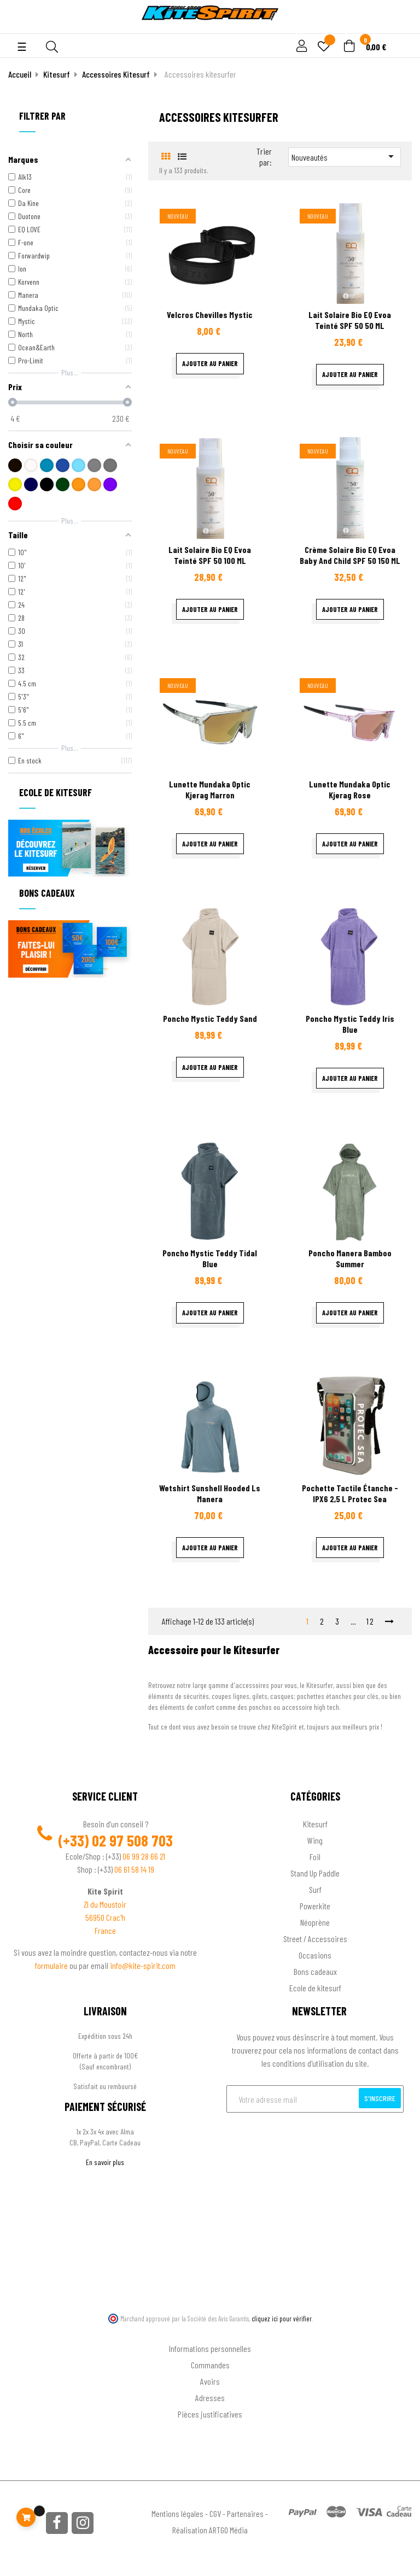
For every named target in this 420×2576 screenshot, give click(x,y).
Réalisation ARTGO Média (210, 2530)
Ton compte (210, 2331)
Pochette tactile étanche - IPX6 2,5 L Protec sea (350, 1493)
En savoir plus (105, 2162)
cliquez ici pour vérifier (282, 2318)
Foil (315, 1856)
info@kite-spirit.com (143, 1965)
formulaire (52, 1965)
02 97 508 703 (132, 1840)
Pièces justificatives (210, 2414)
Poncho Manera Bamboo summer (350, 1258)
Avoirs (210, 2381)
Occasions (315, 1955)
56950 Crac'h (105, 1917)
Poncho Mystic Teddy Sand (210, 1018)
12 (370, 1621)
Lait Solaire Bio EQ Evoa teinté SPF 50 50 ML (349, 320)
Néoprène (315, 1922)
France (105, 1930)
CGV (215, 2513)
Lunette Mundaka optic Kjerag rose (349, 789)
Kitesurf (315, 1824)
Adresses (210, 2397)
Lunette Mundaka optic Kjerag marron (209, 789)
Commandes (210, 2365)
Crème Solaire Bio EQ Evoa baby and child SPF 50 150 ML (350, 555)
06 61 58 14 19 (134, 1869)
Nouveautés (344, 156)
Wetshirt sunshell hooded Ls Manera (209, 1493)
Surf (315, 1889)
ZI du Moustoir (105, 1904)
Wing (315, 1840)
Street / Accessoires (315, 1938)
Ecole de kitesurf (315, 1988)
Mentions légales (177, 2513)
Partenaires (245, 2513)
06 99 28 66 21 (143, 1856)
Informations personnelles (210, 2348)
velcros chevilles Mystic (210, 314)
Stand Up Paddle (315, 1873)
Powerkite (315, 1906)
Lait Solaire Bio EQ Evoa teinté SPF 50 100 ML (209, 555)
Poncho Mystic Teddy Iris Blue (350, 1023)
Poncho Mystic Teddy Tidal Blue (209, 1258)
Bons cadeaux (315, 1971)
